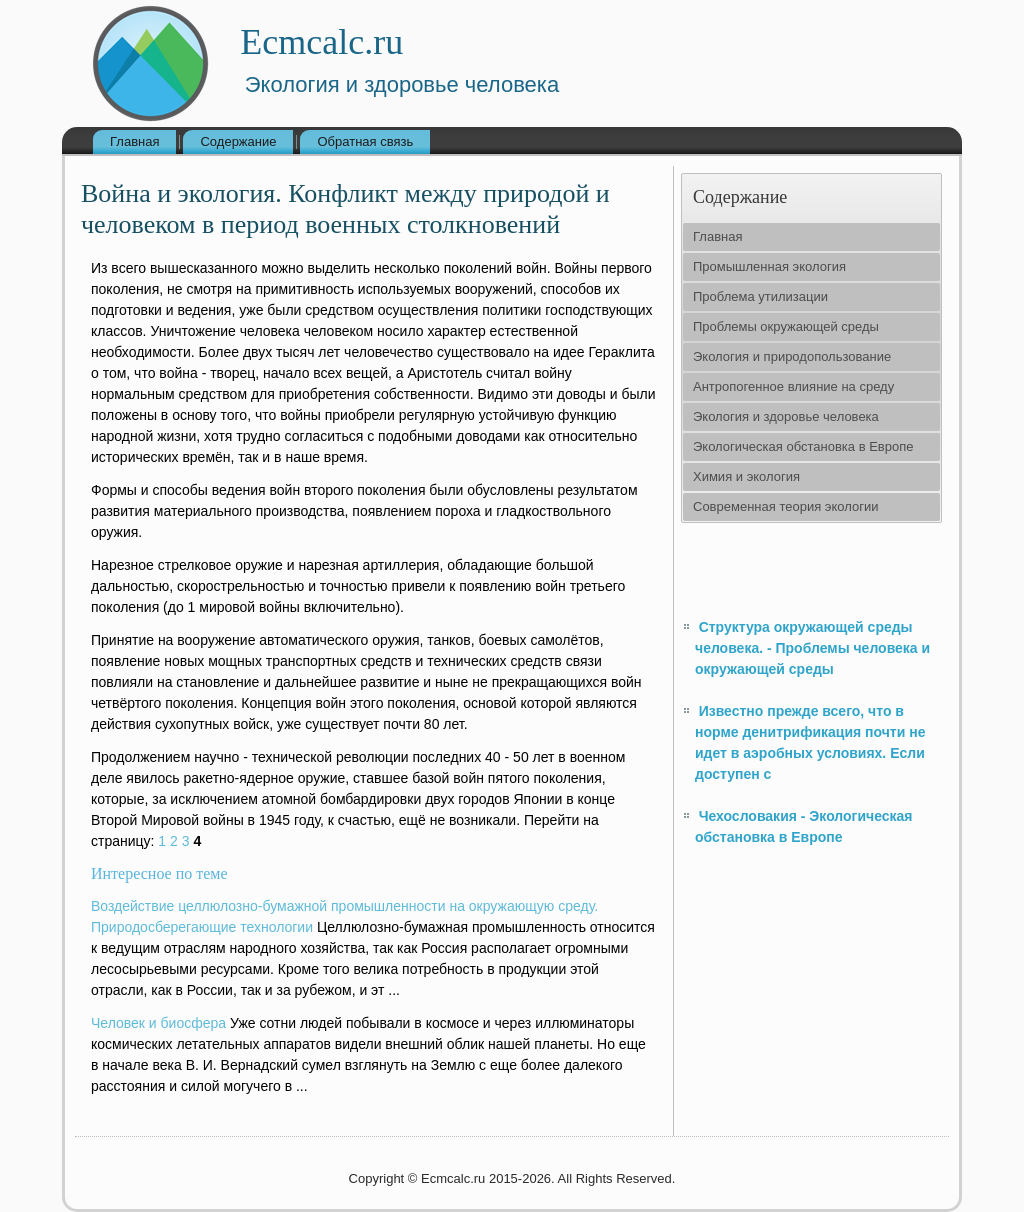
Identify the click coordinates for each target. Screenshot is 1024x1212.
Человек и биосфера (158, 1023)
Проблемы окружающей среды (786, 326)
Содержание (238, 141)
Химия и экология (746, 476)
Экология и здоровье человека (786, 416)
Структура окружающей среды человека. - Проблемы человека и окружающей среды (812, 648)
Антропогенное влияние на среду (793, 386)
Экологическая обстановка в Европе (803, 446)
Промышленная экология (769, 266)
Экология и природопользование (792, 356)
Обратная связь (365, 141)
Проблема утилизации (760, 296)
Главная (134, 141)
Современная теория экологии (785, 506)
